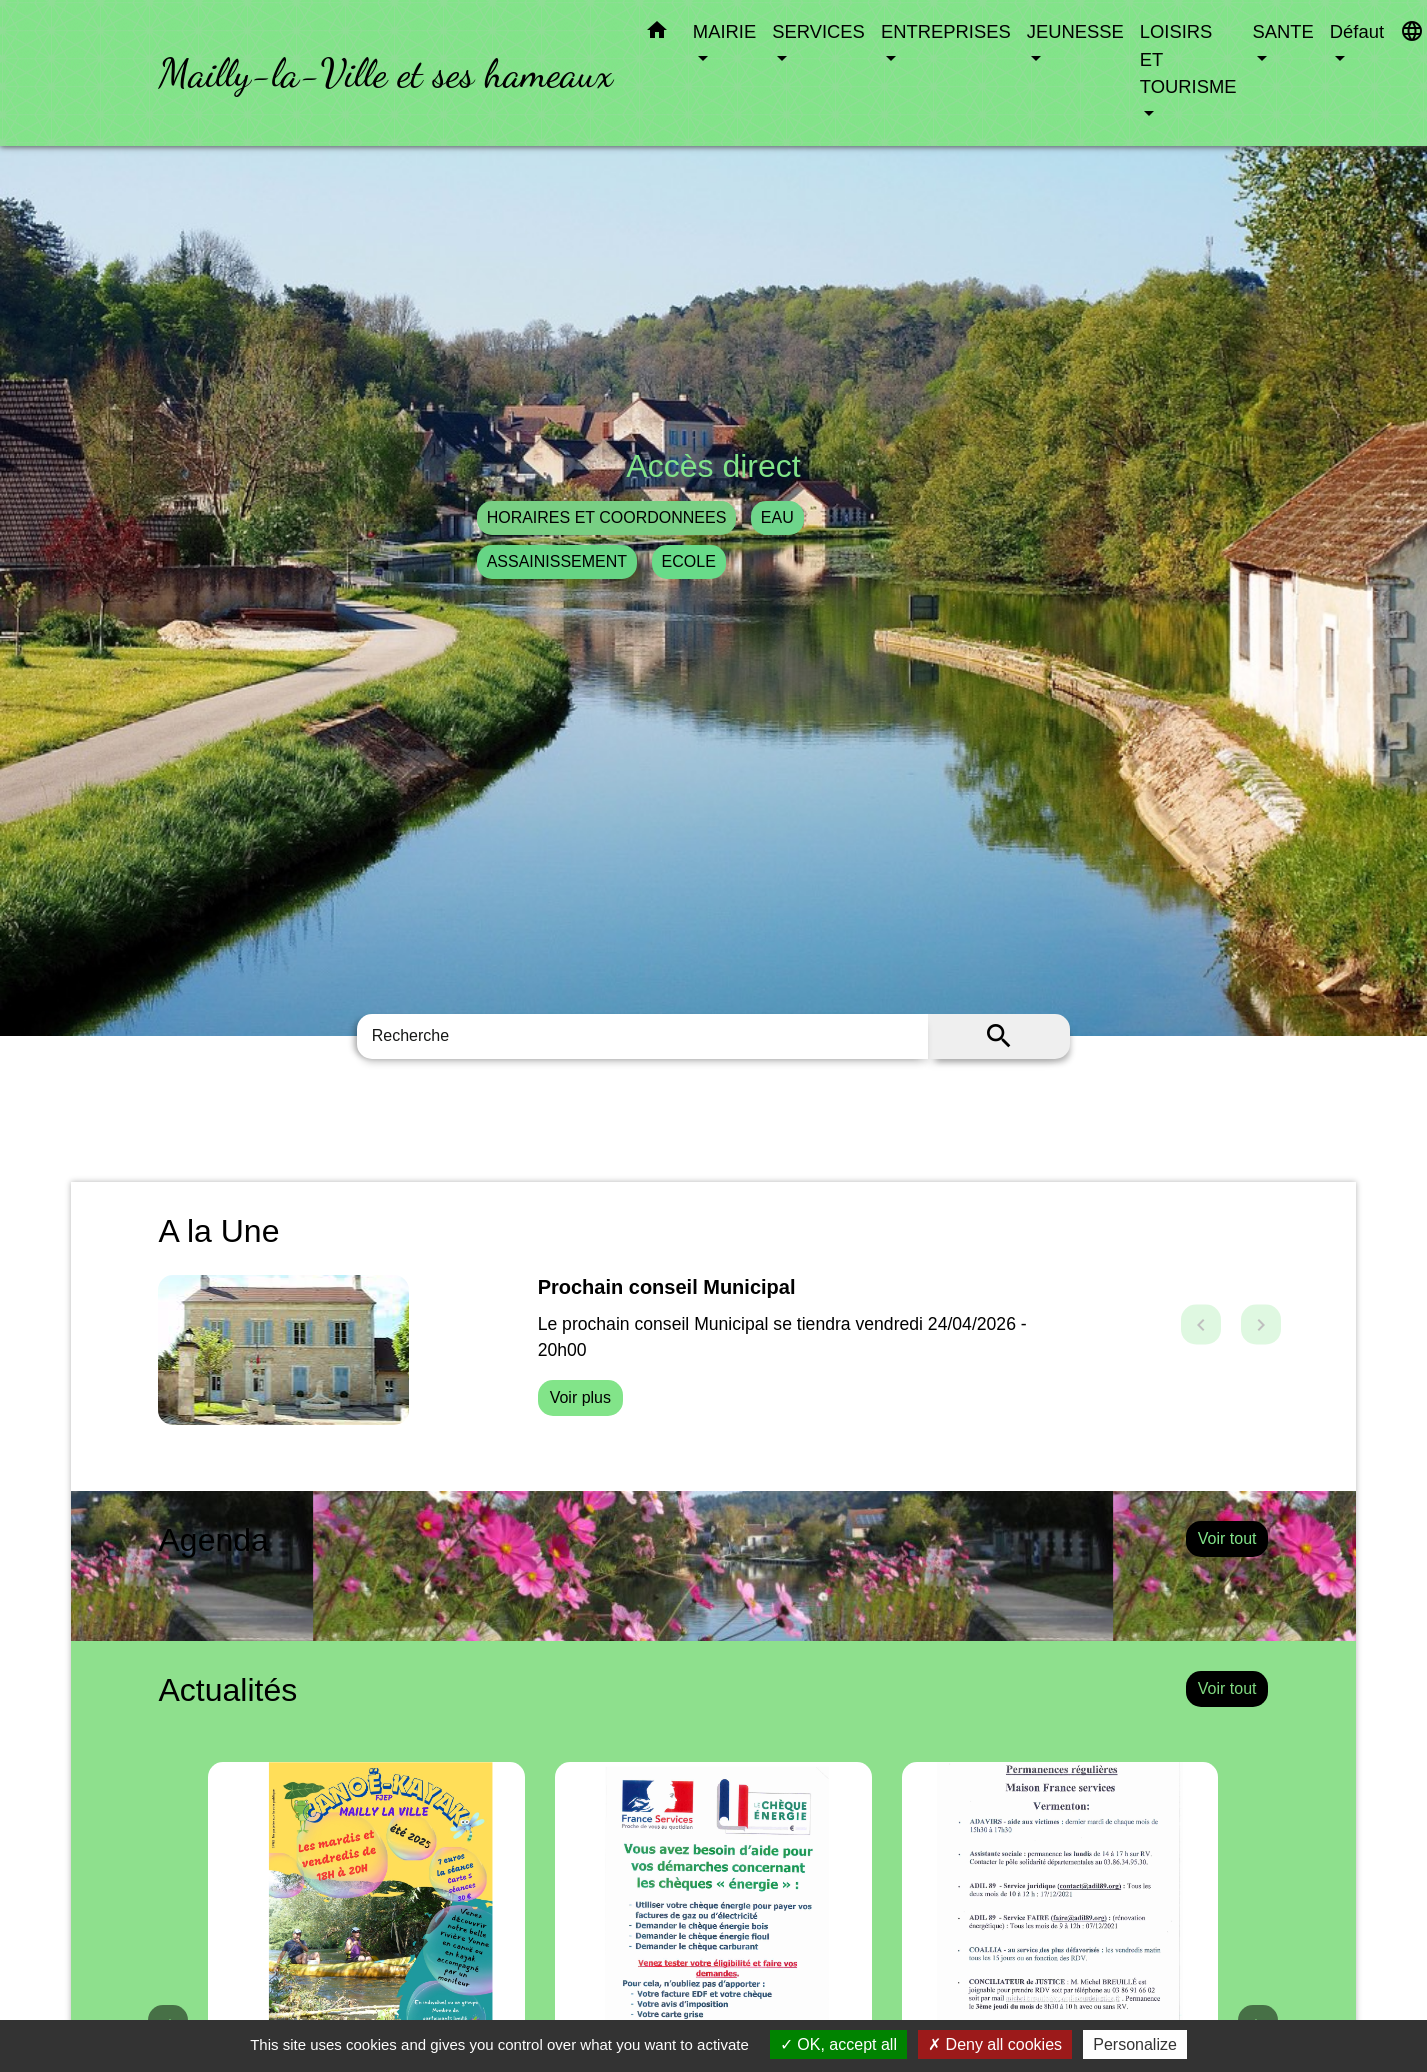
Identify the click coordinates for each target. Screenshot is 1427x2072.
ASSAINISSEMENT (557, 561)
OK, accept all (838, 2044)
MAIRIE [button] (724, 31)
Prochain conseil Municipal (667, 1287)
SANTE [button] (1283, 31)
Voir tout (1227, 1538)
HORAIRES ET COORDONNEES (607, 517)
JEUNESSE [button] (1075, 31)
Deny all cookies (995, 2044)
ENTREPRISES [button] (946, 31)
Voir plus (580, 1397)
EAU (777, 517)
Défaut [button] (1357, 31)
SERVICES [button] (818, 31)
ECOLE (689, 561)
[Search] (642, 1036)
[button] (657, 34)
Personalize (1135, 2044)
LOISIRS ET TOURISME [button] (1188, 59)
